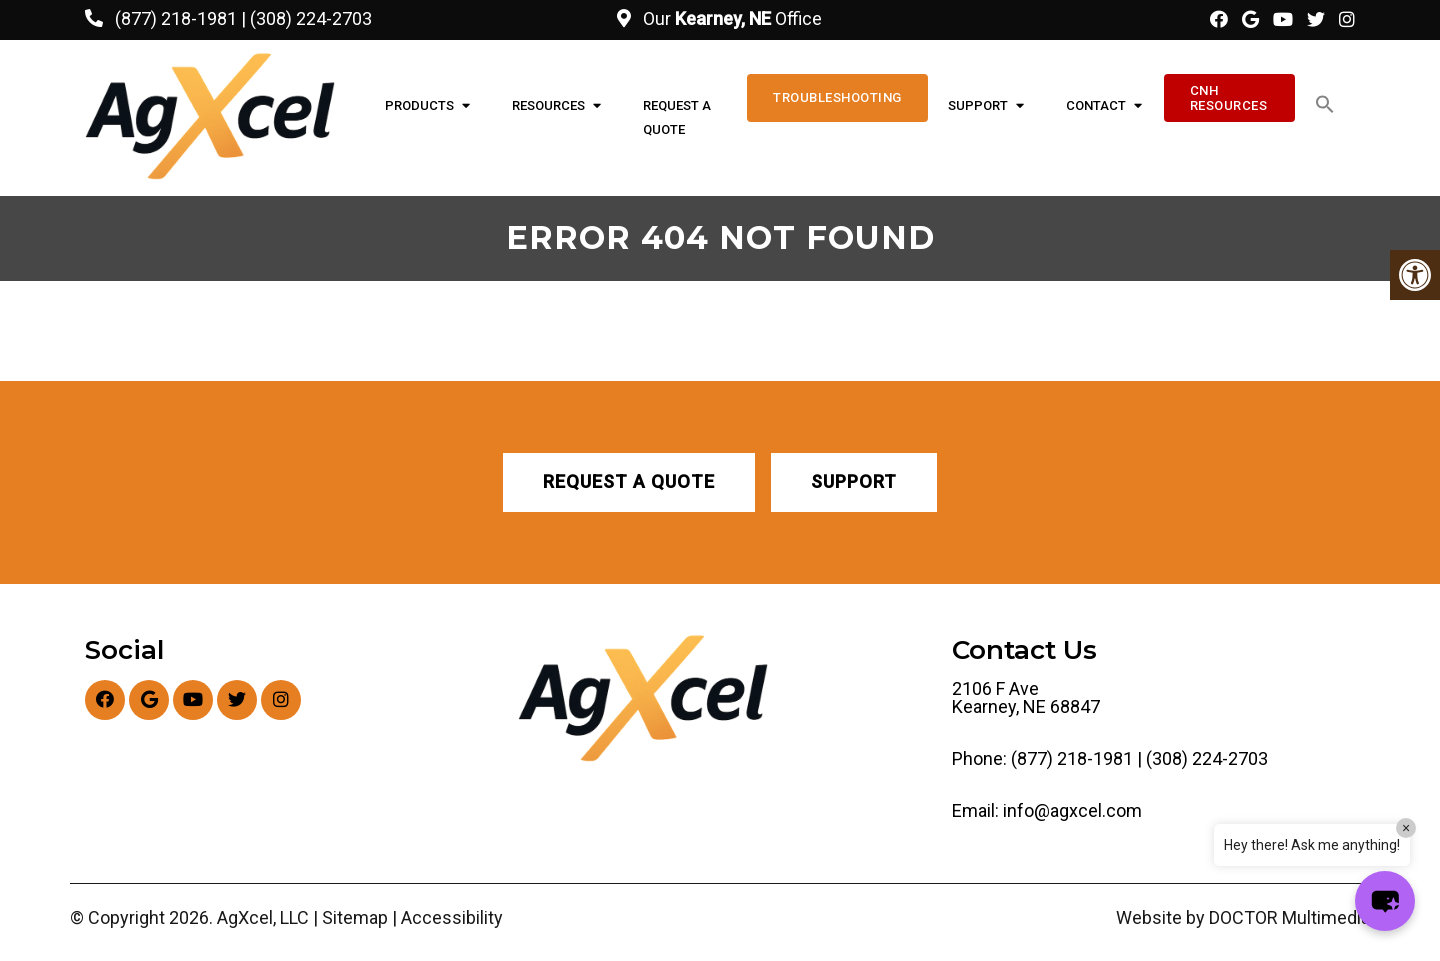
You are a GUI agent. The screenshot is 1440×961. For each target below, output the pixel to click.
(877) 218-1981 (176, 18)
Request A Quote (677, 117)
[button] (1325, 105)
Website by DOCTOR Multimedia (1243, 918)
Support (978, 105)
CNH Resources (1229, 98)
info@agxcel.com (1072, 811)
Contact (1096, 105)
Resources (548, 105)
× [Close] (1406, 828)
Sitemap (355, 918)
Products (419, 105)
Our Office (730, 18)
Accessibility (452, 918)
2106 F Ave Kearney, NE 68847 (1026, 698)
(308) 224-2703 (311, 18)
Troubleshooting (837, 97)
